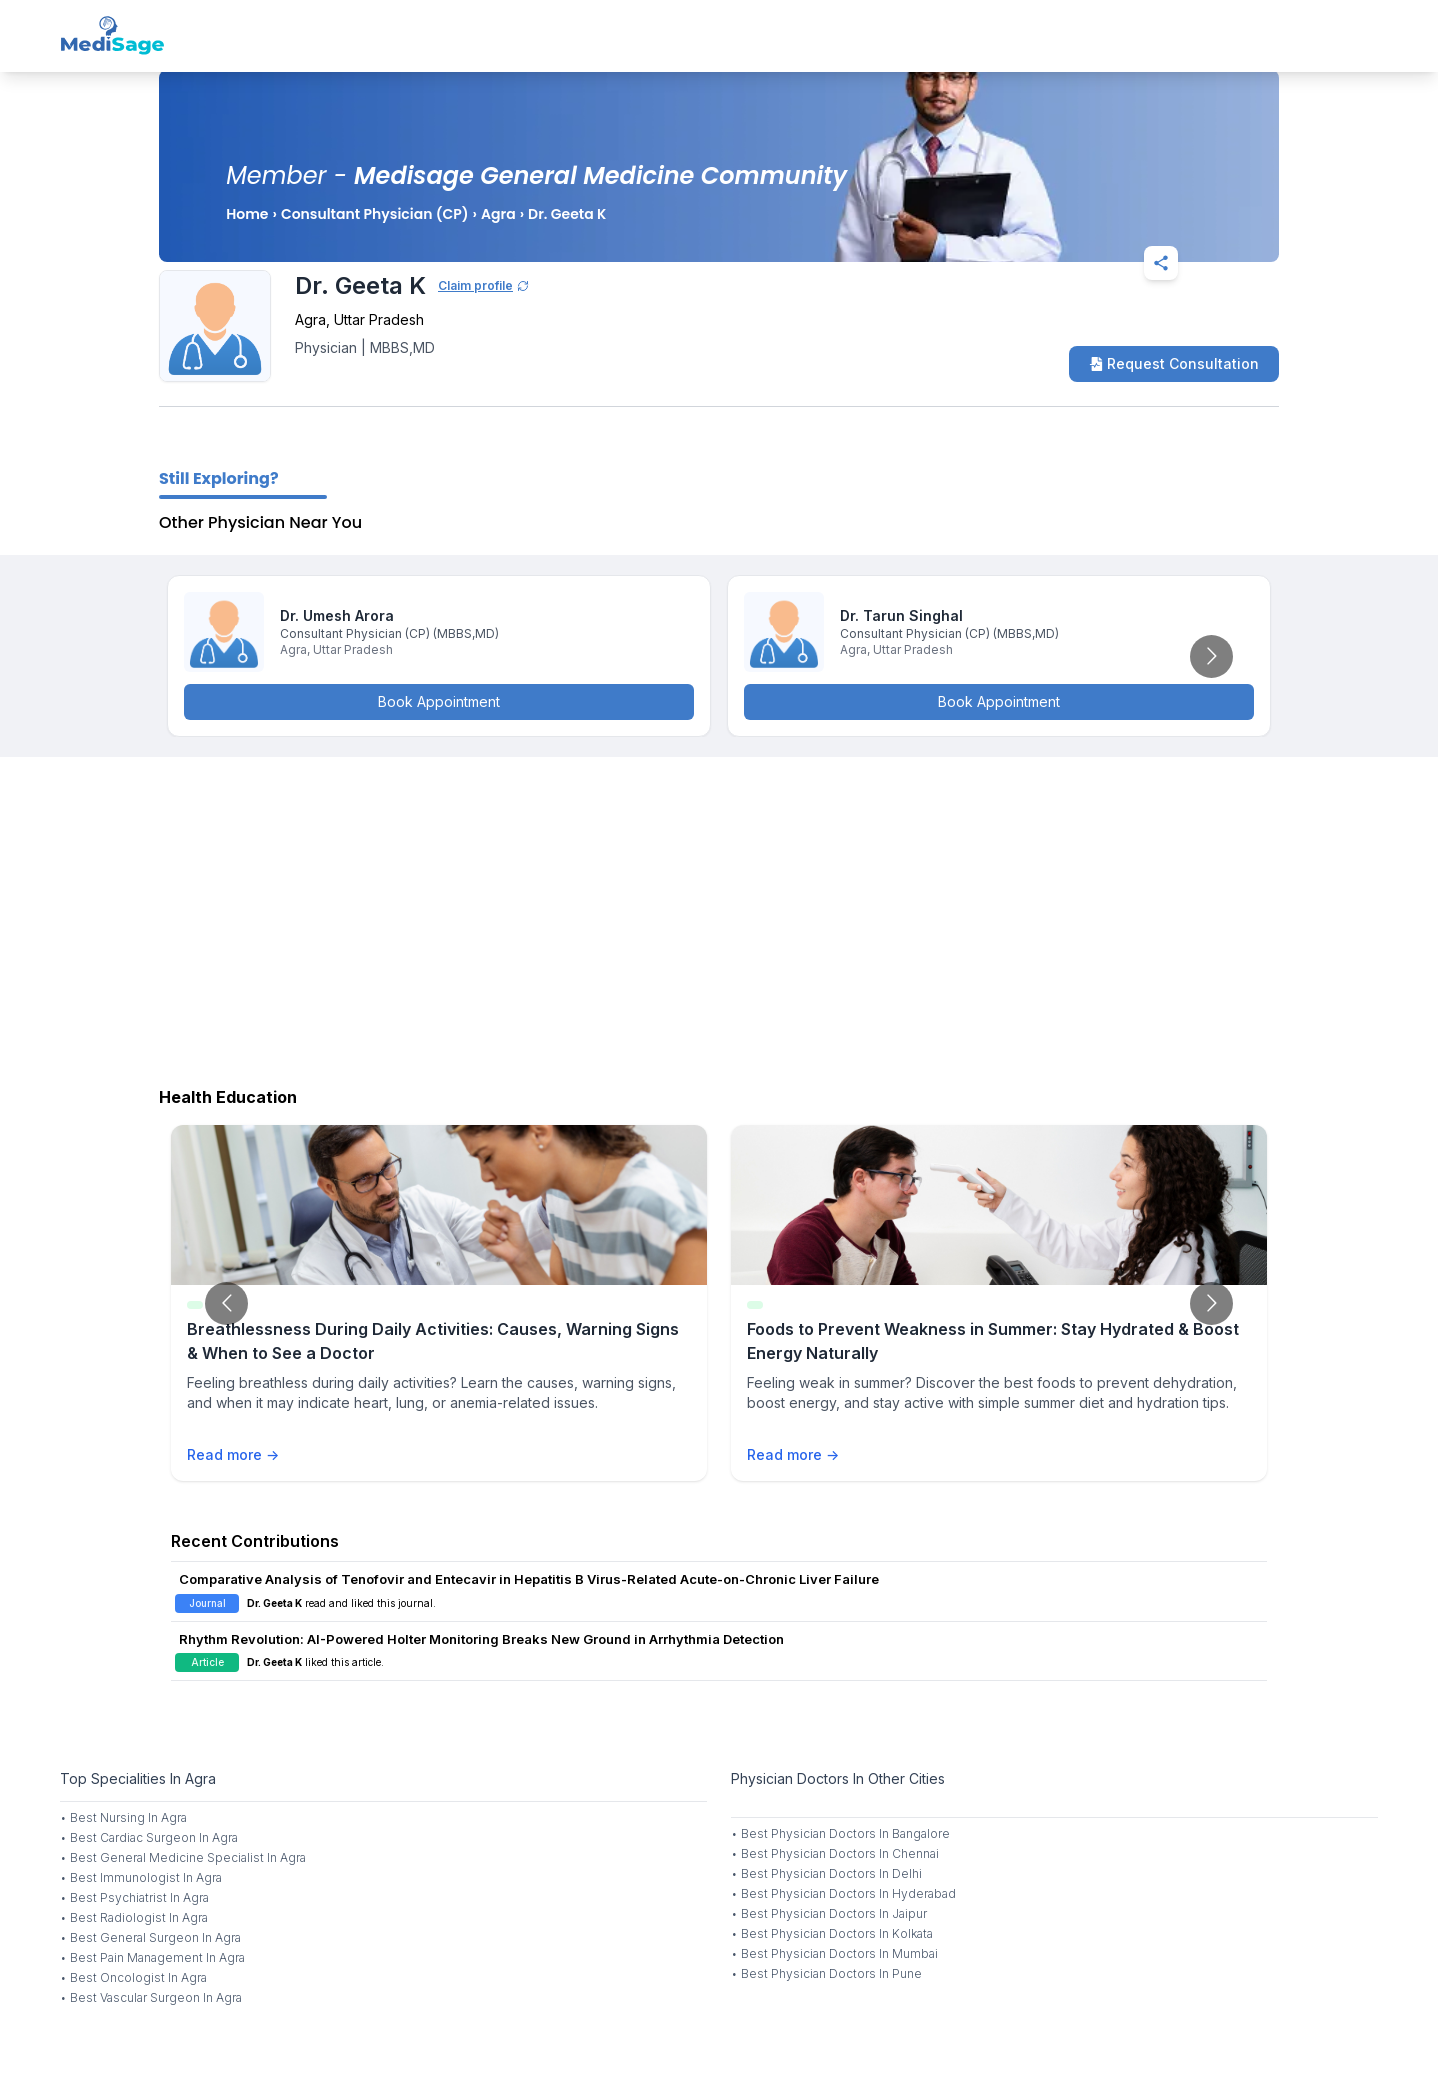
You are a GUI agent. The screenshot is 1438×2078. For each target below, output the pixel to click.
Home (247, 214)
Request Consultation (1174, 363)
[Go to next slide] (1211, 656)
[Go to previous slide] (226, 1303)
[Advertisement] (719, 917)
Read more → (233, 1454)
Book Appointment (439, 701)
